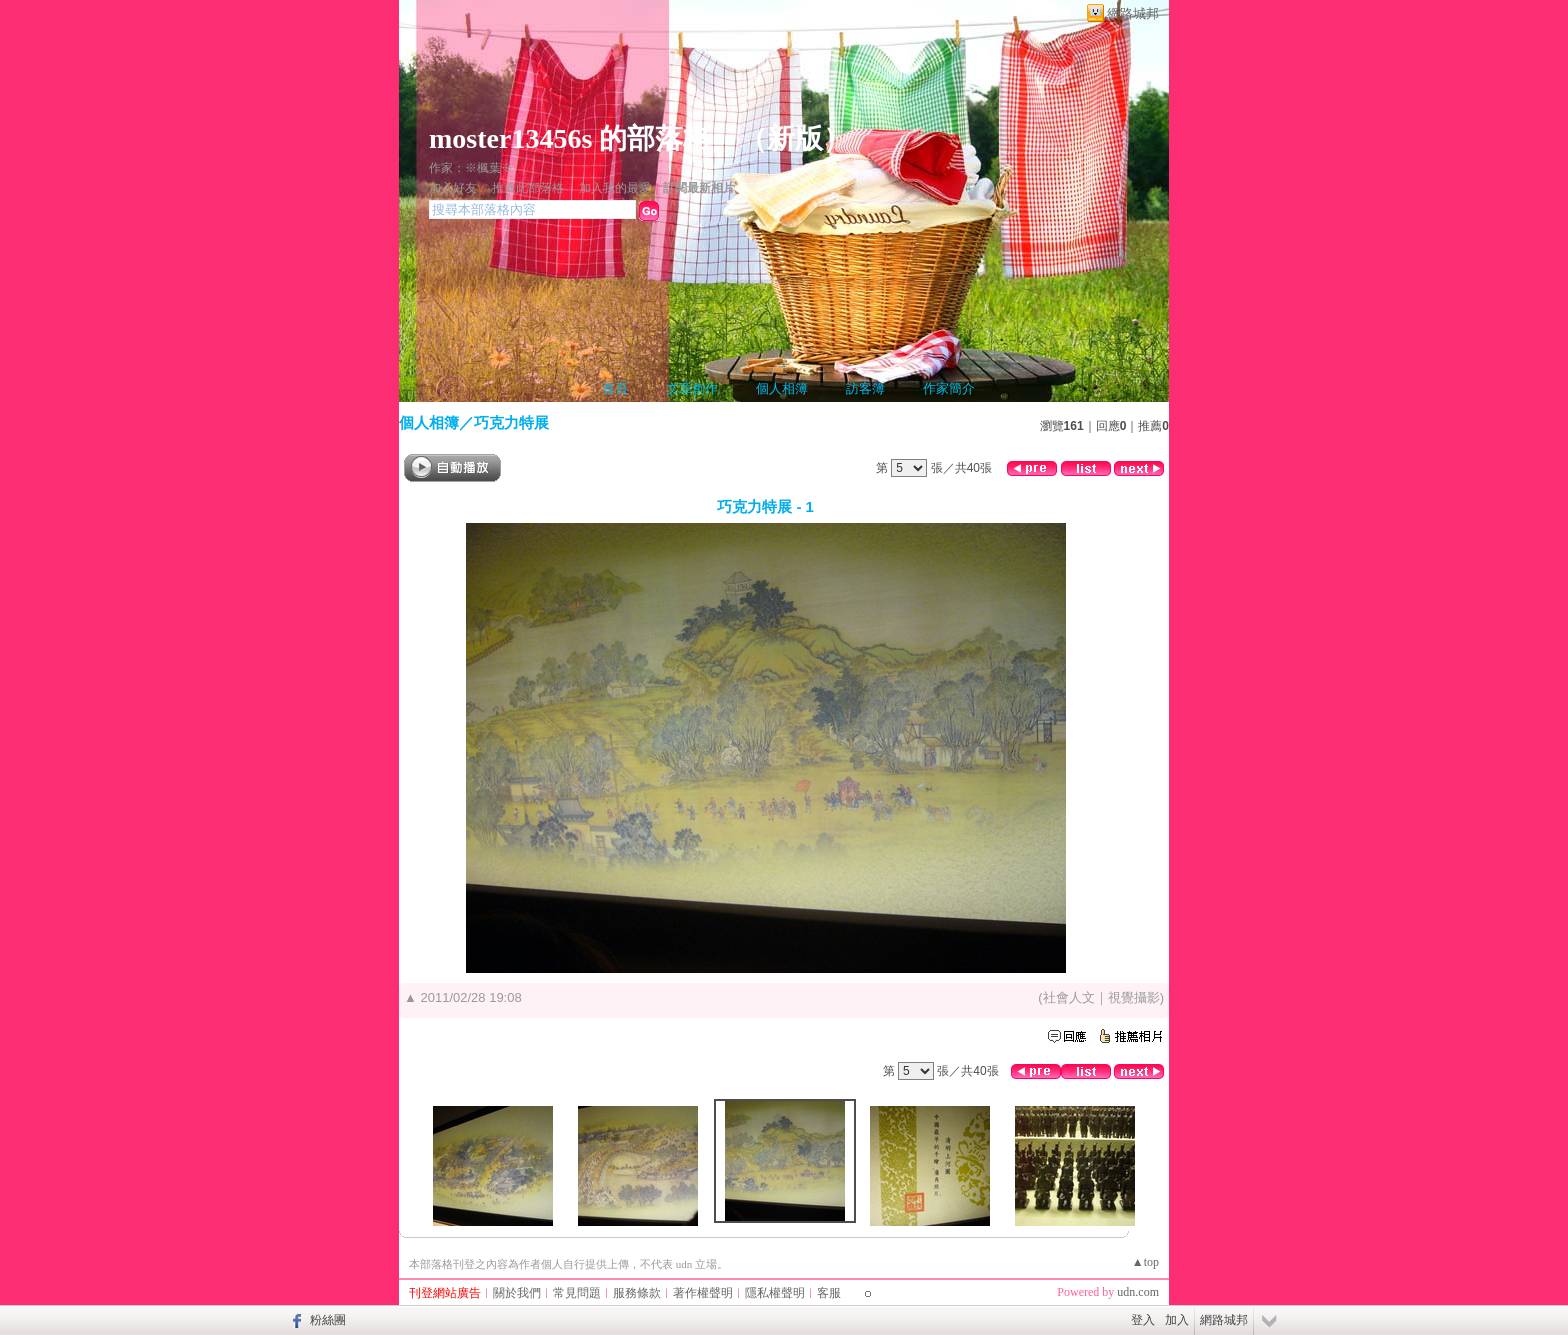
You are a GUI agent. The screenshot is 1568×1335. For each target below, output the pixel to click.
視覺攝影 (1134, 997)
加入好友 (453, 188)
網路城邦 (1133, 13)
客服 (829, 1293)
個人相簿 (782, 388)
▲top (1145, 1262)
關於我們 (517, 1293)
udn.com (1138, 1292)
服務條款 (637, 1293)
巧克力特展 (511, 422)
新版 (795, 138)
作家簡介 (949, 388)
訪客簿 (865, 388)
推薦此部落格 (528, 188)
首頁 (615, 388)
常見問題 (577, 1293)
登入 (1143, 1320)
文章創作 (692, 388)
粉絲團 (328, 1320)
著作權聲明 (703, 1293)
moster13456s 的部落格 (570, 138)
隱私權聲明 (775, 1293)
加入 (1177, 1320)
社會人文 (1069, 997)
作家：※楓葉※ (471, 168)
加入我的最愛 (615, 188)
